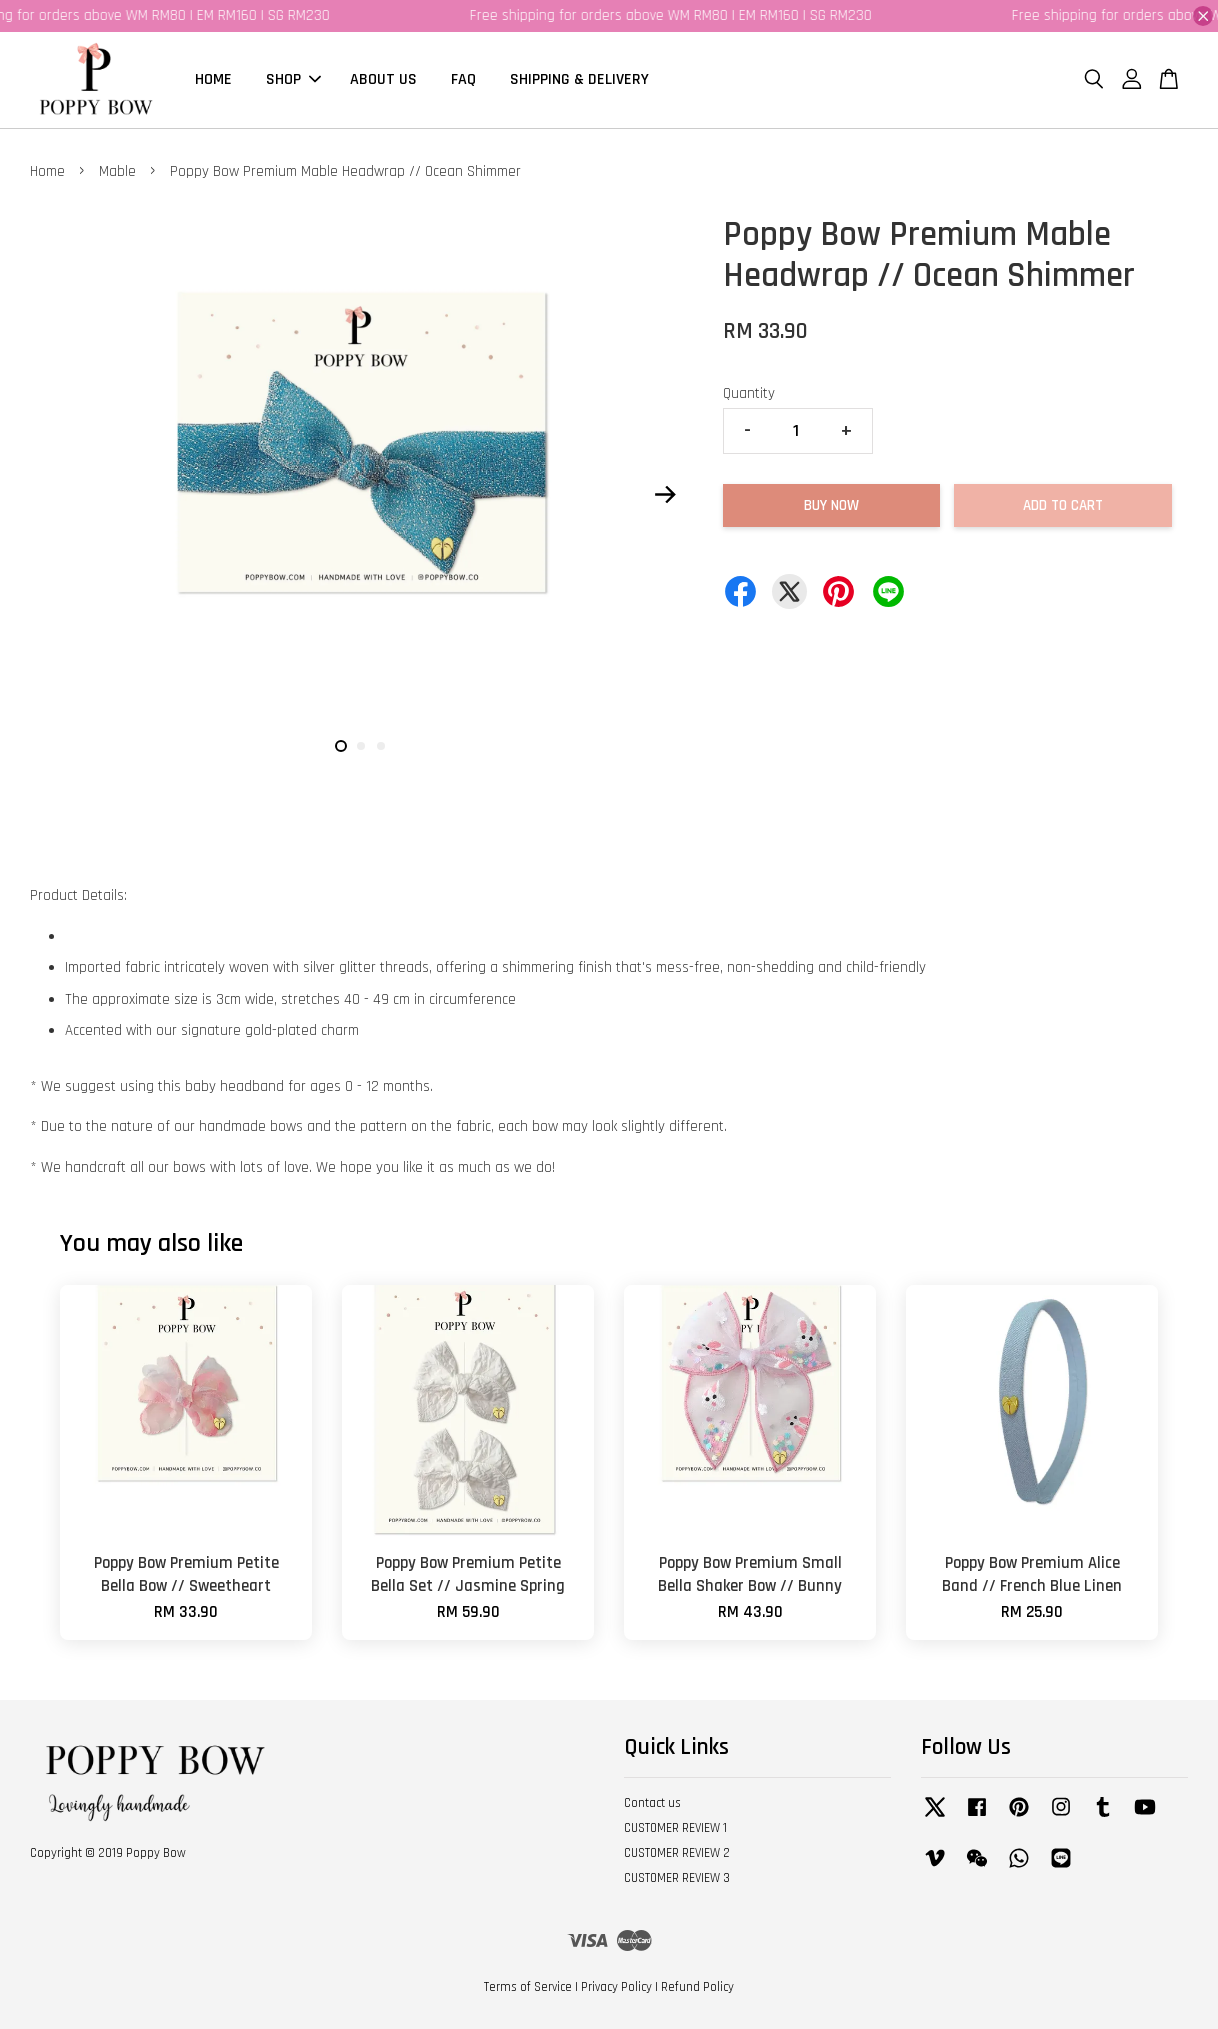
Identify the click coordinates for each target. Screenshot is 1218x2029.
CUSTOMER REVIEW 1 (675, 1828)
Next (666, 494)
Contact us (652, 1803)
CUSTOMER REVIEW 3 (677, 1878)
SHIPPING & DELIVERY (579, 79)
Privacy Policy (616, 1987)
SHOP (293, 79)
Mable (117, 171)
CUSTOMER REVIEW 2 (677, 1853)
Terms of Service (528, 1987)
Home (47, 171)
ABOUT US (383, 79)
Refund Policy (697, 1987)
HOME (213, 79)
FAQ (463, 79)
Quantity (749, 393)
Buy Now (831, 505)
